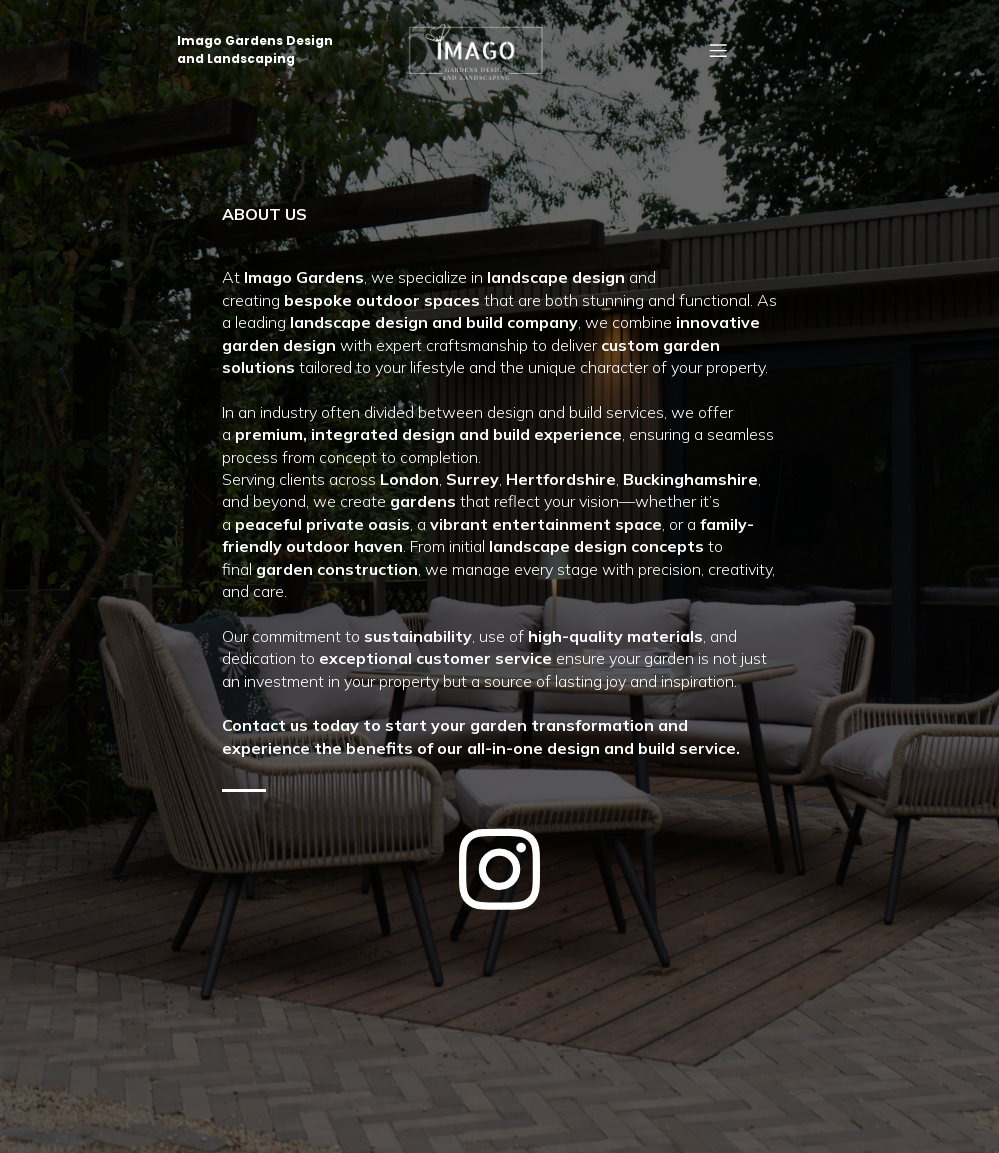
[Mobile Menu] (718, 50)
